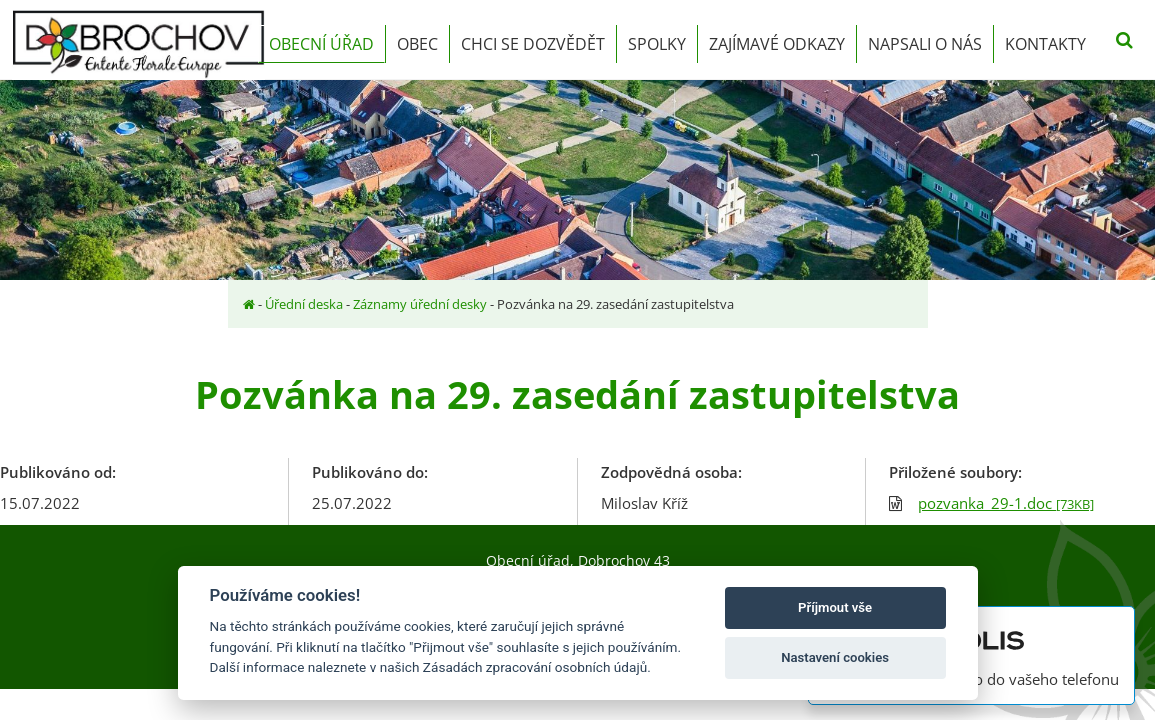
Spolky (657, 44)
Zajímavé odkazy (777, 44)
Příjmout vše (835, 607)
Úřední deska (304, 304)
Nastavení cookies (835, 657)
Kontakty (1045, 44)
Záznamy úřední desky (420, 304)
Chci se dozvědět (533, 44)
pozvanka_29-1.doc (1006, 503)
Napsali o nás (925, 44)
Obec (417, 44)
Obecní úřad (321, 44)
